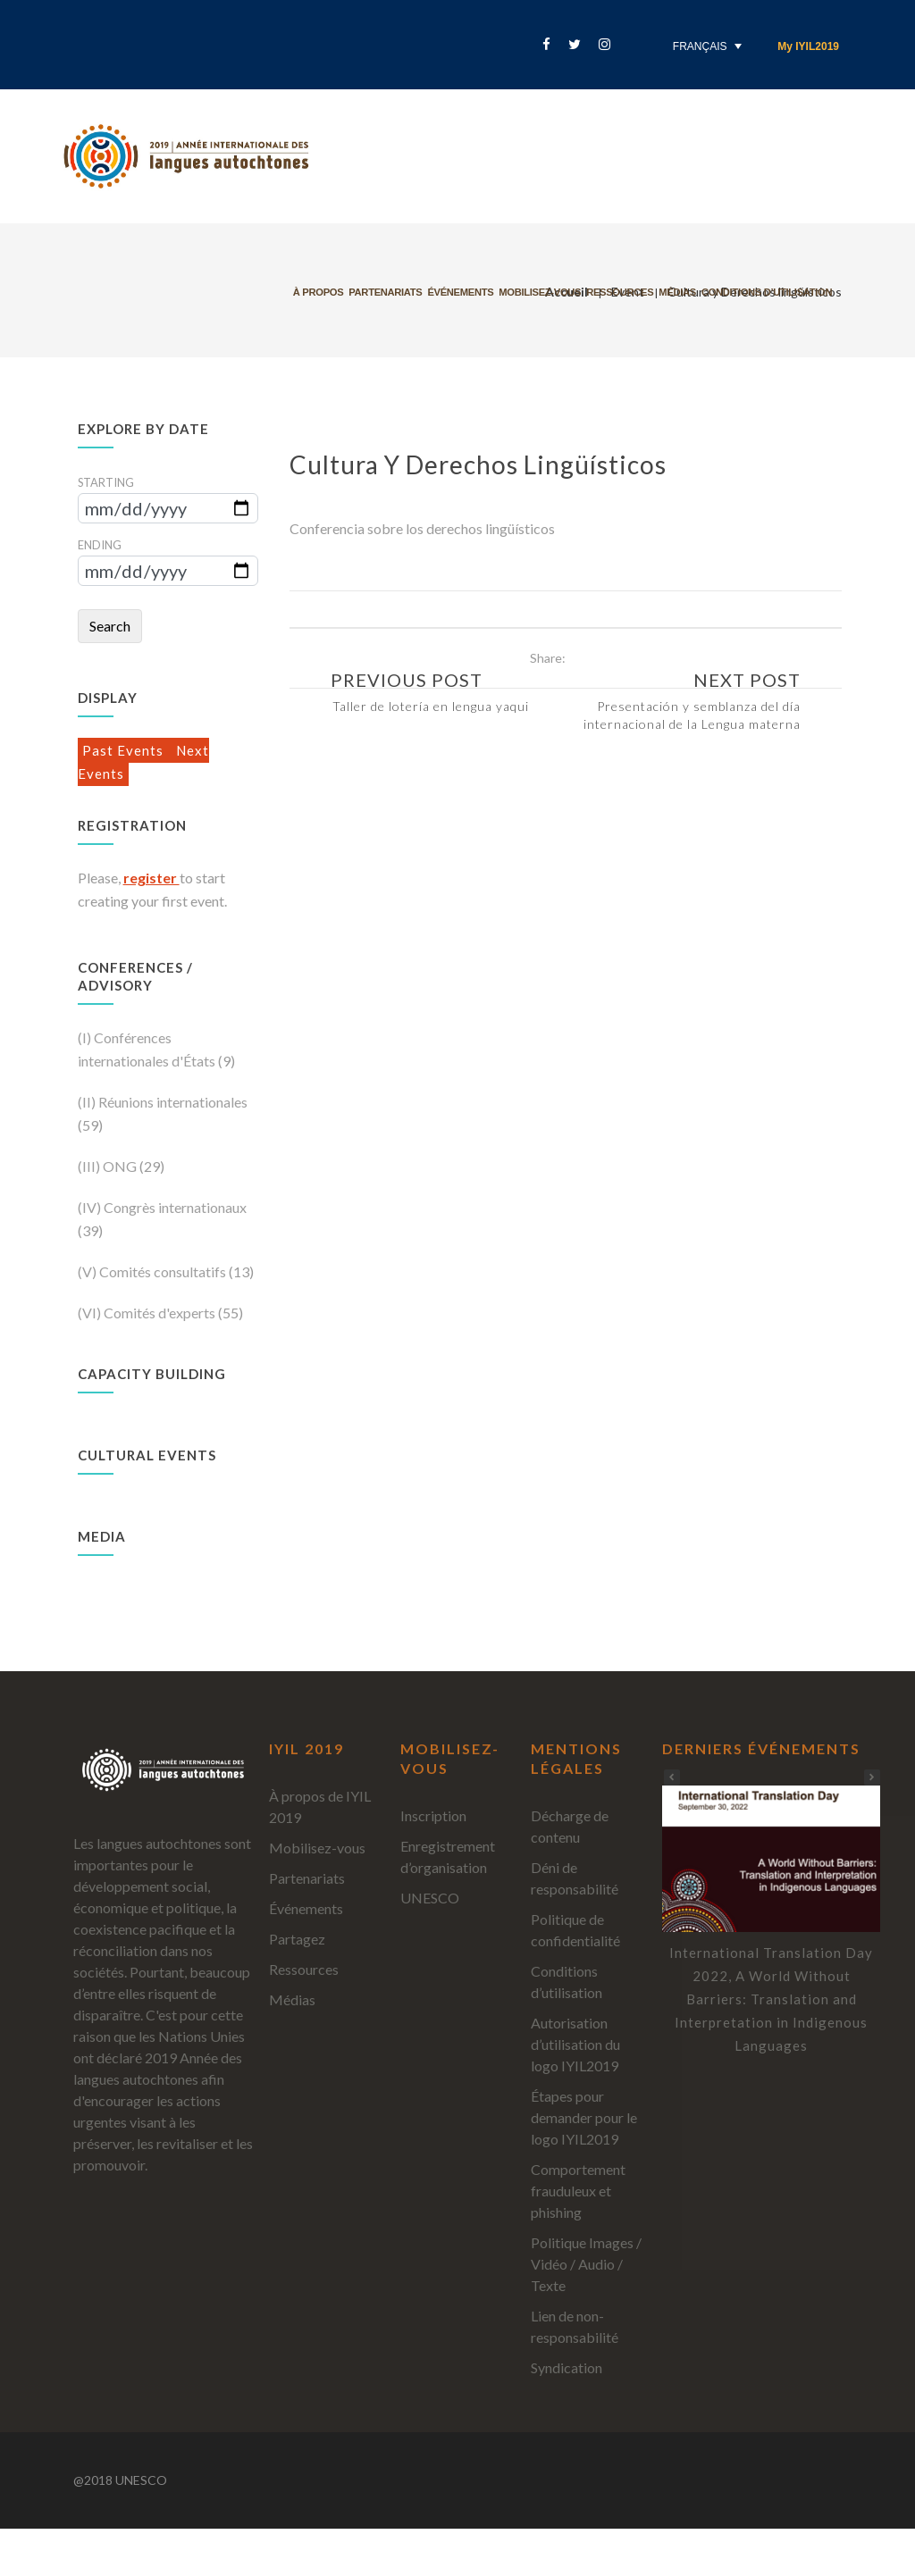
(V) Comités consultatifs (153, 1271)
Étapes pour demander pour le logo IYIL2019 (584, 2117)
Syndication (566, 2367)
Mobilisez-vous (555, 292)
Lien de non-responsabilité (574, 2326)
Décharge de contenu (570, 1826)
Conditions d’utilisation (782, 292)
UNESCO (429, 1897)
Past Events (124, 750)
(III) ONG (108, 1166)
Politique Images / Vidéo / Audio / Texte (586, 2264)
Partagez (297, 1938)
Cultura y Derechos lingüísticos (478, 464)
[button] (872, 1777)
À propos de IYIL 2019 (320, 1806)
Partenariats (400, 292)
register (151, 877)
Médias (692, 292)
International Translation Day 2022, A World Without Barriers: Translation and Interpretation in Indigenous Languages (771, 1999)
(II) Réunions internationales (163, 1101)
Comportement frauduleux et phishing (578, 2191)
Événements (475, 292)
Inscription (433, 1815)
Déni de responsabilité (574, 1878)
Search (109, 625)
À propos (333, 292)
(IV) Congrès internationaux (162, 1207)
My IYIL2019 (808, 46)
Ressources (634, 292)
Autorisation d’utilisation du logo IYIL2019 (575, 2044)
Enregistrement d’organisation (447, 1856)
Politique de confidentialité (575, 1930)
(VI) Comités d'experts (148, 1312)
